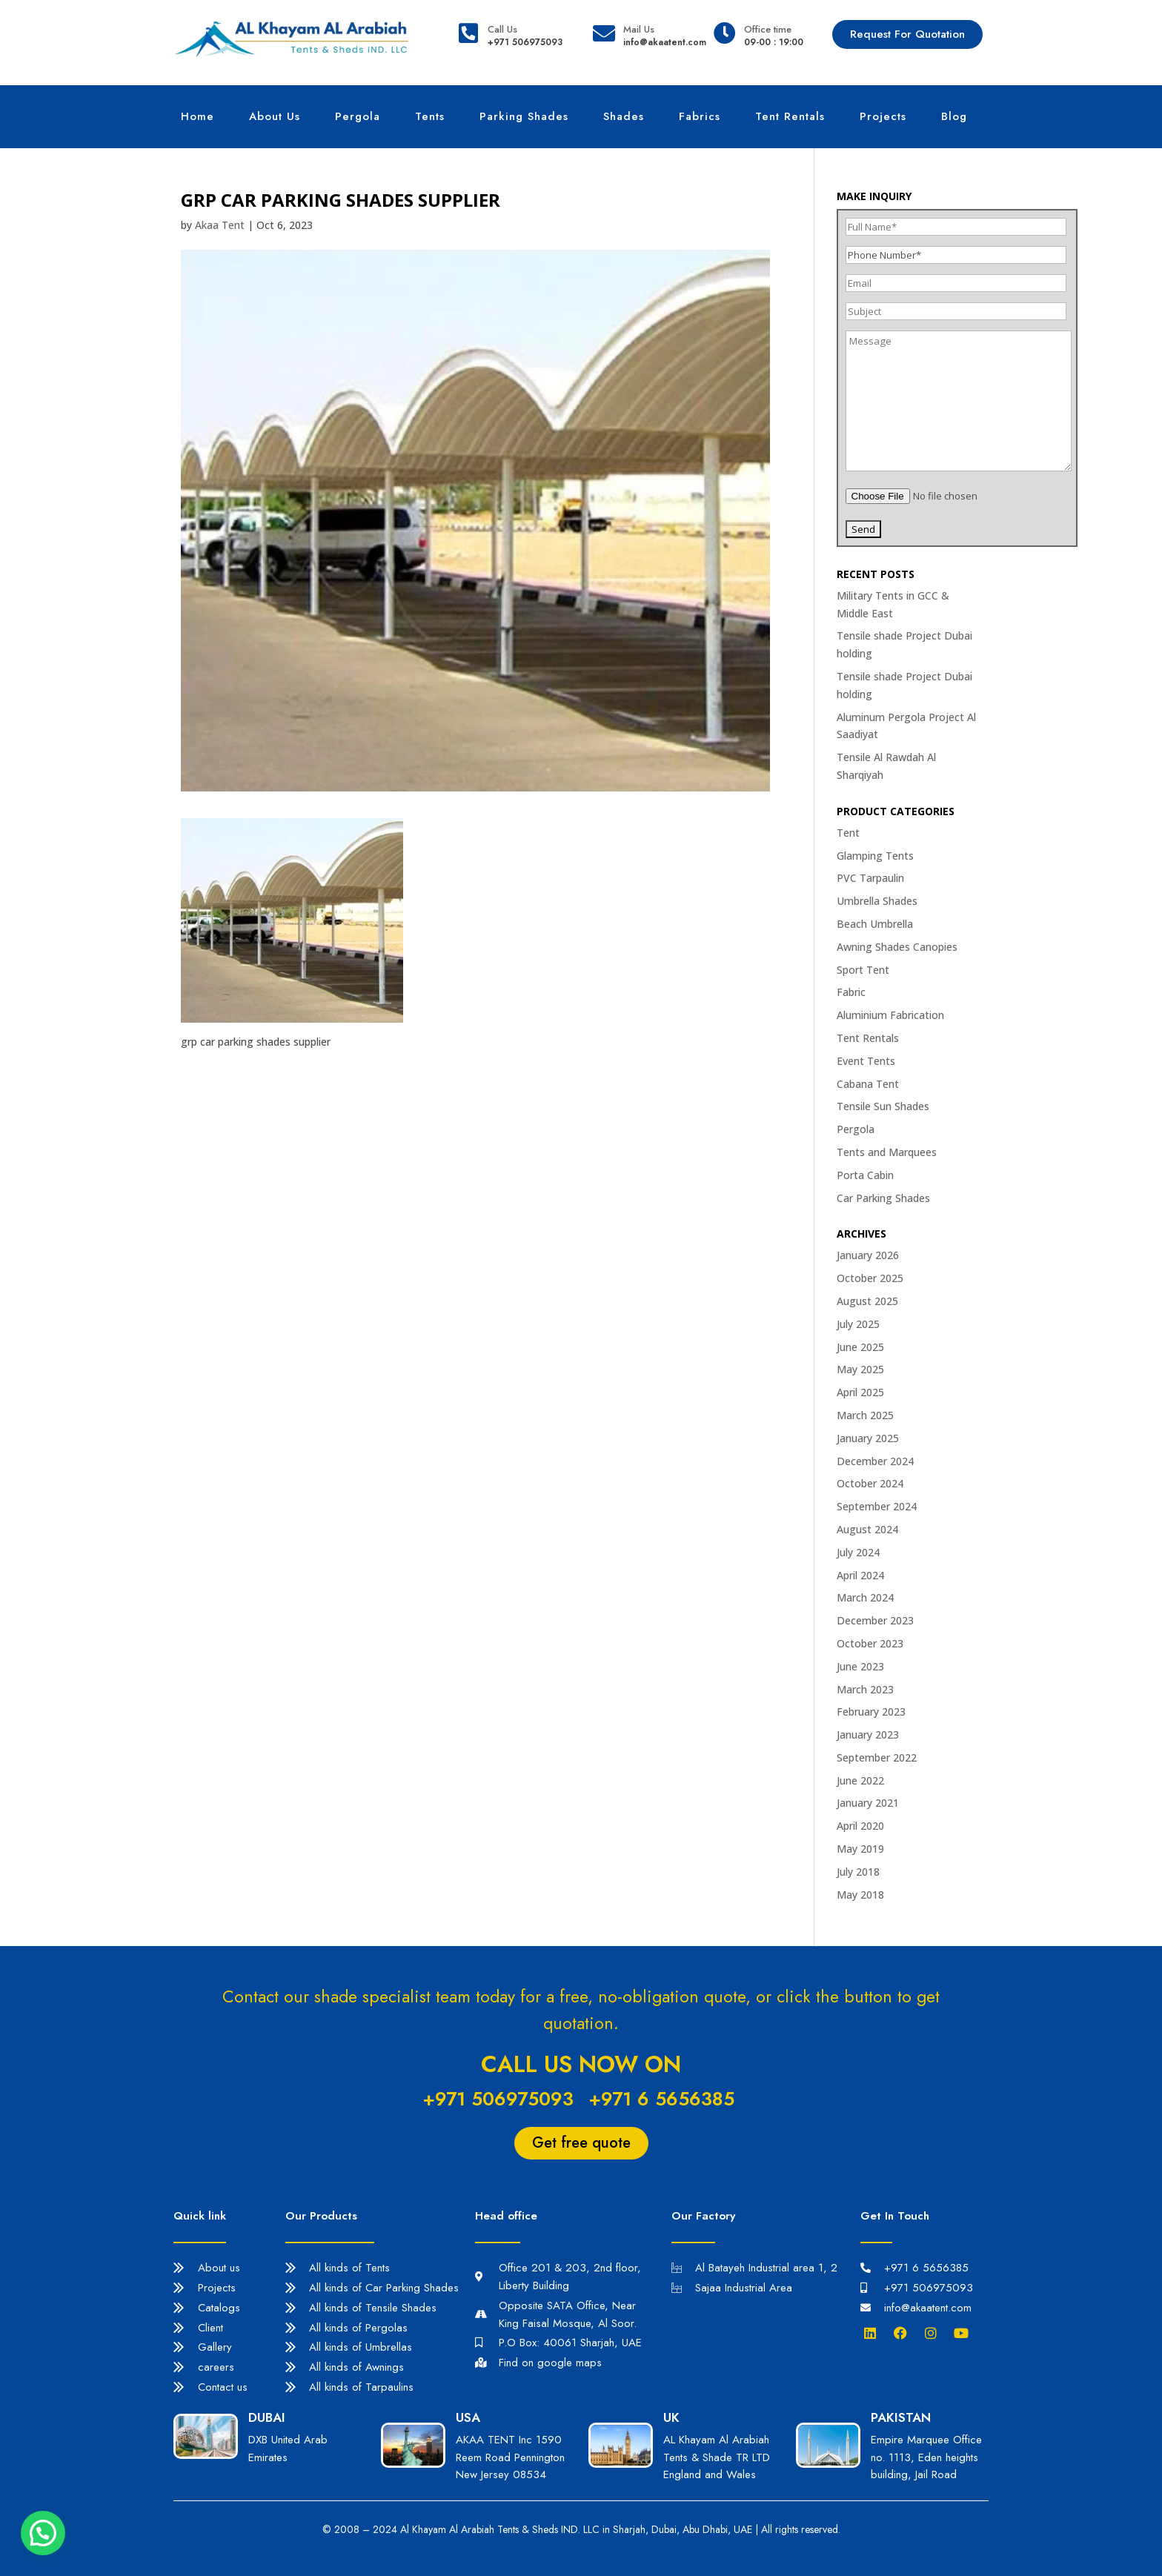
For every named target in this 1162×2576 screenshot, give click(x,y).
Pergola (357, 116)
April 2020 (860, 1826)
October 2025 (870, 1278)
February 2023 (871, 1711)
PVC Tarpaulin (870, 878)
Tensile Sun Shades (883, 1106)
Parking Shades (523, 116)
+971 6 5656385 (661, 2098)
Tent (848, 833)
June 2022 (860, 1780)
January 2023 (868, 1734)
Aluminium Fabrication (890, 1015)
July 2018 (858, 1872)
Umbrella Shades (877, 901)
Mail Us (638, 29)
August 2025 (867, 1301)
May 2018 (860, 1895)
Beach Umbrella (875, 924)
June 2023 (860, 1666)
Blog (954, 116)
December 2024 (875, 1461)
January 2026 (868, 1255)
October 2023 (870, 1643)
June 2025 (860, 1347)
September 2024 (877, 1506)
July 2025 (858, 1324)
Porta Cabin (865, 1175)
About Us (274, 116)
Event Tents (866, 1061)
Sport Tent (863, 970)
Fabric (851, 992)
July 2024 (858, 1552)
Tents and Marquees (887, 1152)
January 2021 (868, 1803)
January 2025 (868, 1438)
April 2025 (860, 1392)
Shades (623, 116)
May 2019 (860, 1849)
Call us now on (581, 2064)
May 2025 (860, 1369)
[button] (43, 2533)
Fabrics (699, 116)
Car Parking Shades (883, 1198)
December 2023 (875, 1620)
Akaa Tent (220, 225)
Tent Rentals (790, 116)
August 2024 (867, 1529)
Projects (883, 116)
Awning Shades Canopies (897, 947)
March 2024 (865, 1597)
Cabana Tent (868, 1084)
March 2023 (865, 1689)
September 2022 (877, 1757)
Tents (430, 116)
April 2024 (860, 1575)
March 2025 (865, 1415)
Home (197, 116)
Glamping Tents (875, 856)
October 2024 (870, 1483)
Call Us (502, 29)
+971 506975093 (498, 2098)
